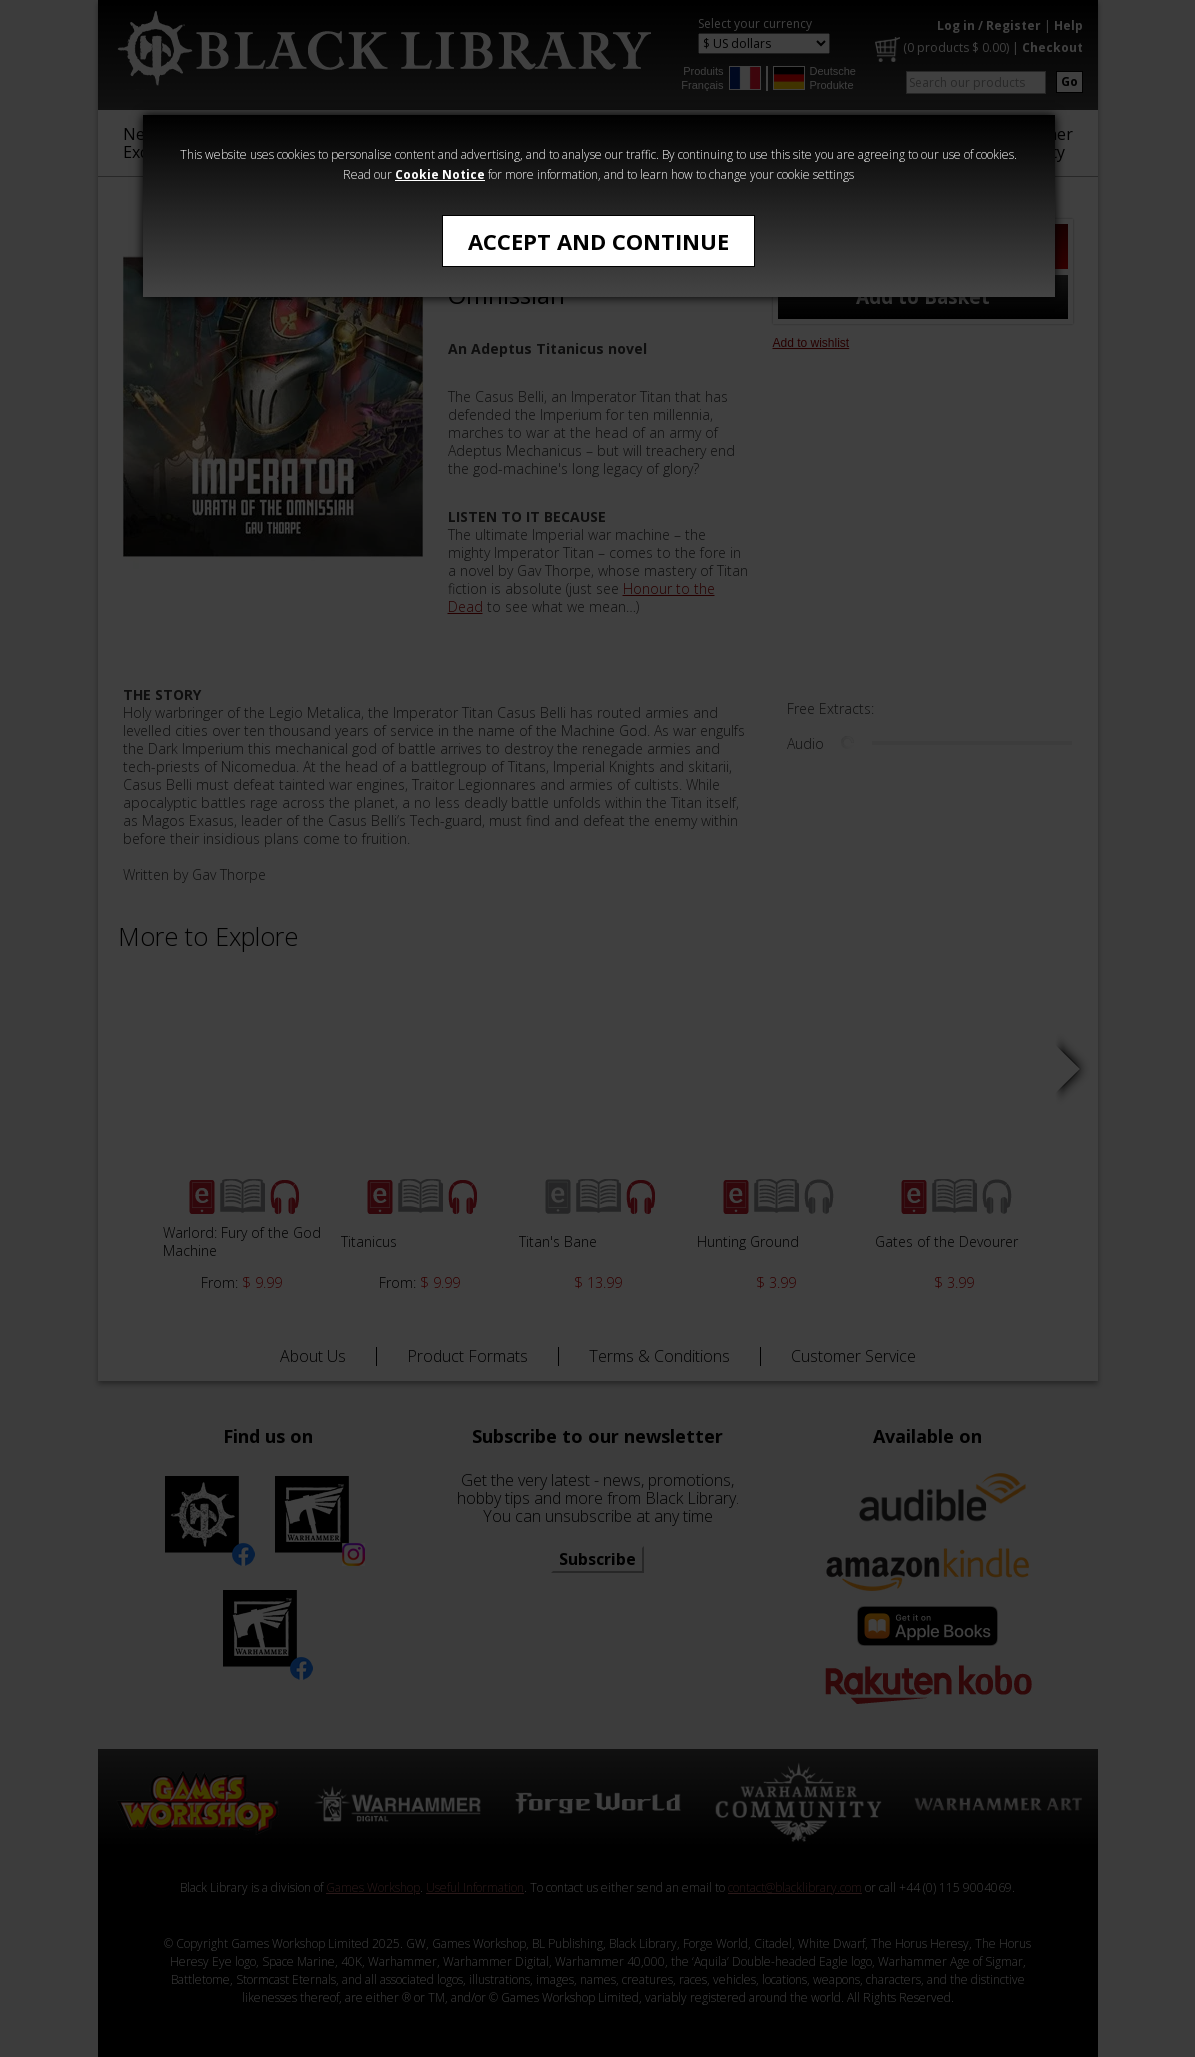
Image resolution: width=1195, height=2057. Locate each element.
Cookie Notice (440, 174)
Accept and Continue (598, 241)
